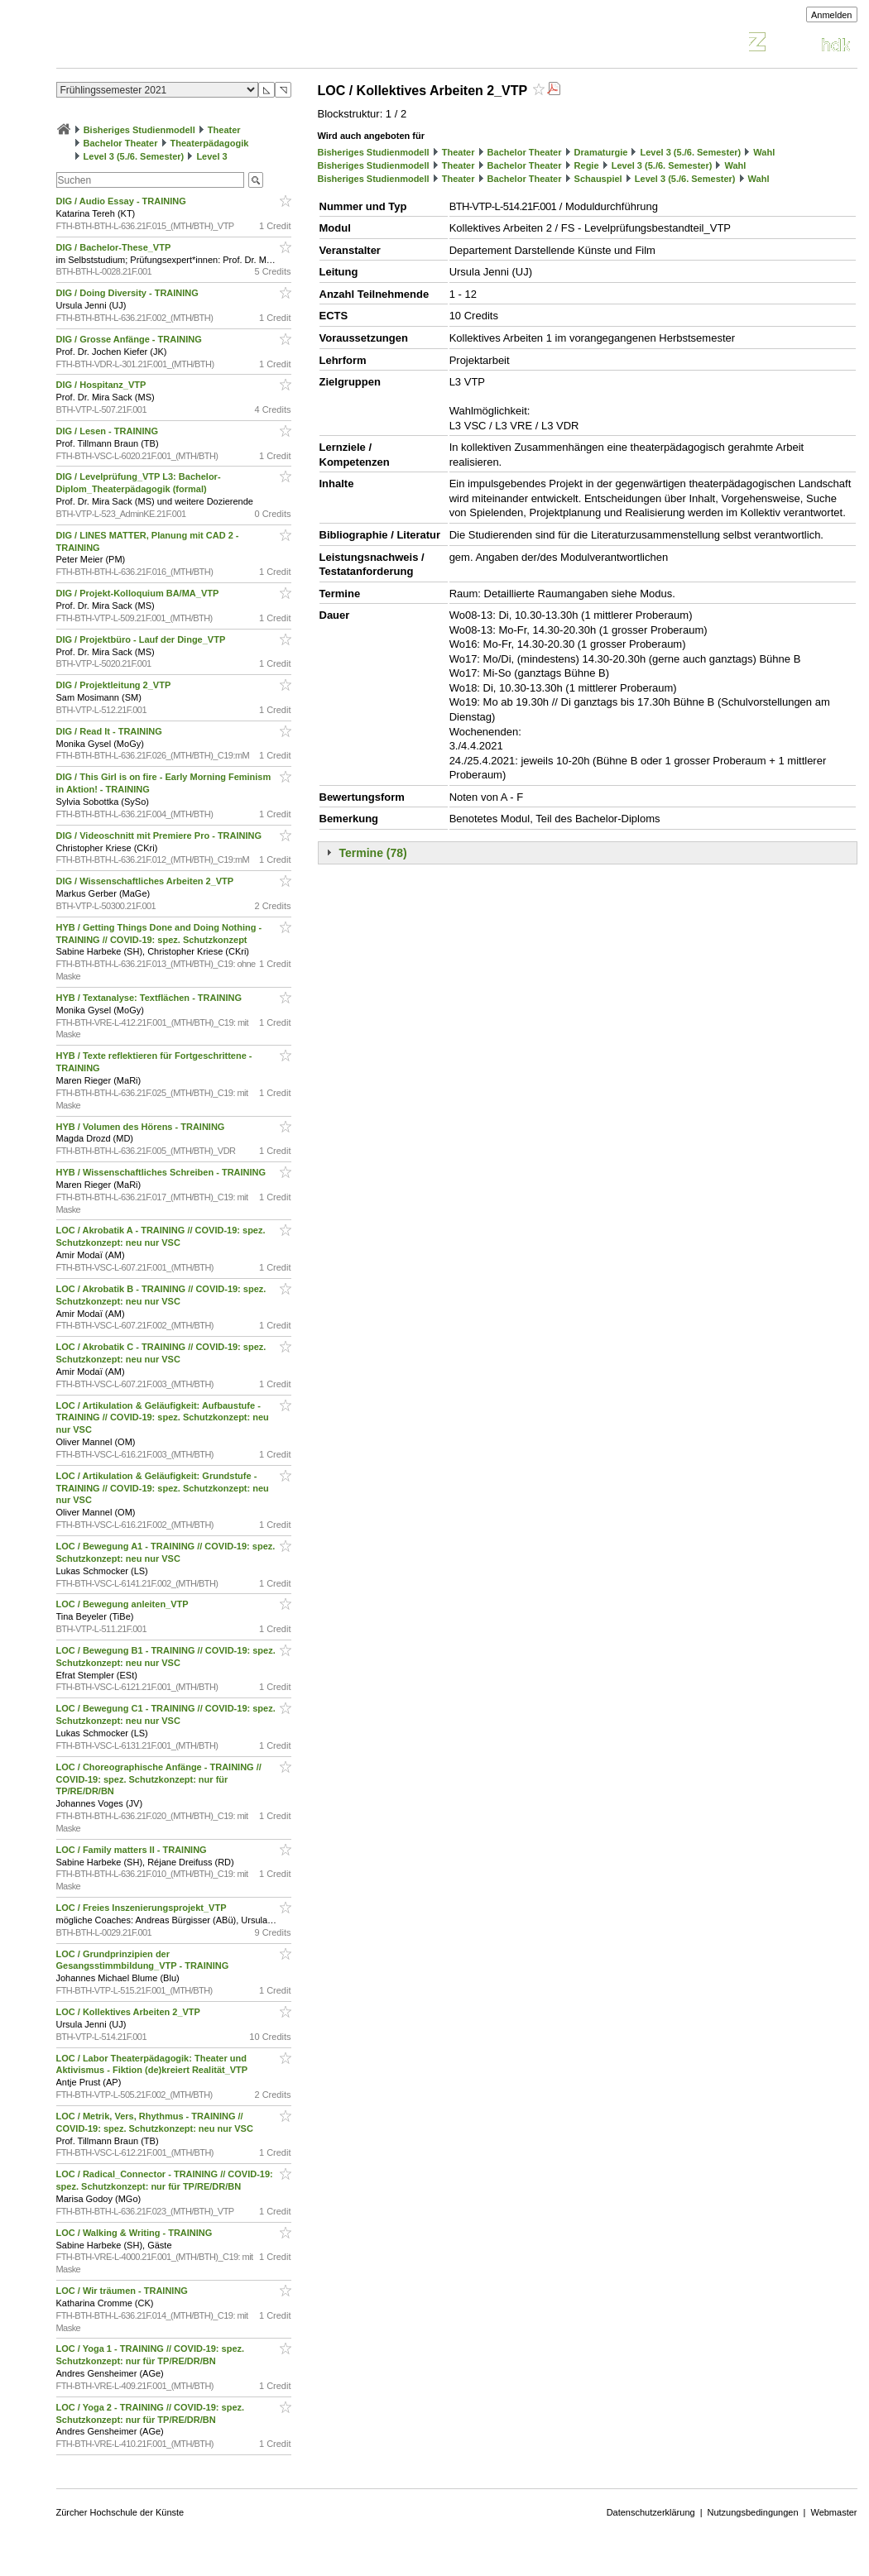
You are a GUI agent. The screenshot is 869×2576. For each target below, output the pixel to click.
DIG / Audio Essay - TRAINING (122, 201)
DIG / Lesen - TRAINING (108, 431)
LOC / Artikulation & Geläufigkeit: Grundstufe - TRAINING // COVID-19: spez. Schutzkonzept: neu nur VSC (162, 1488)
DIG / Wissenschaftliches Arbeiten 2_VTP (146, 881)
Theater (224, 130)
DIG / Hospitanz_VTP (102, 385)
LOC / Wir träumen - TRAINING (123, 2291)
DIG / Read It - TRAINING (110, 731)
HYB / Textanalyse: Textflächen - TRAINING (150, 998)
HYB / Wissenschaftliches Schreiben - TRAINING (162, 1172)
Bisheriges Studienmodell (139, 130)
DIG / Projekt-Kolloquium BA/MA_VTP (139, 593)
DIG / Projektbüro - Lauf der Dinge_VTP (142, 639)
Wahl (764, 152)
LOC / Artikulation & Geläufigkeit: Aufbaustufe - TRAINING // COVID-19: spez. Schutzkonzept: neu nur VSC (162, 1418)
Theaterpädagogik (209, 143)
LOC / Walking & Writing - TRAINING (135, 2233)
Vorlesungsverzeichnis (178, 44)
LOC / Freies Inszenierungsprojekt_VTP (142, 1908)
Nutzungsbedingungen (753, 2512)
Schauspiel (598, 179)
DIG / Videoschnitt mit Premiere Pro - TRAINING (160, 835)
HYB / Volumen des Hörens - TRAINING (142, 1127)
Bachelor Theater (121, 143)
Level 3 (211, 156)
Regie (586, 165)
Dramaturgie (601, 152)
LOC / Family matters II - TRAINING (132, 1850)
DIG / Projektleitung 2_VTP (115, 685)
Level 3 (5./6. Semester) (134, 156)
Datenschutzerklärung (651, 2512)
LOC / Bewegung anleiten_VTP (123, 1604)
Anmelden (831, 15)
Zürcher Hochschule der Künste (120, 2512)
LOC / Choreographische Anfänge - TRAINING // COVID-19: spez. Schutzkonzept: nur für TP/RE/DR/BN (159, 1779)
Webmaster (833, 2512)
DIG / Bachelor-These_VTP (115, 247)
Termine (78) (373, 852)
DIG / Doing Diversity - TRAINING (128, 293)
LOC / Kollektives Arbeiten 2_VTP (129, 2012)
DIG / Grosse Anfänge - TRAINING (130, 339)
